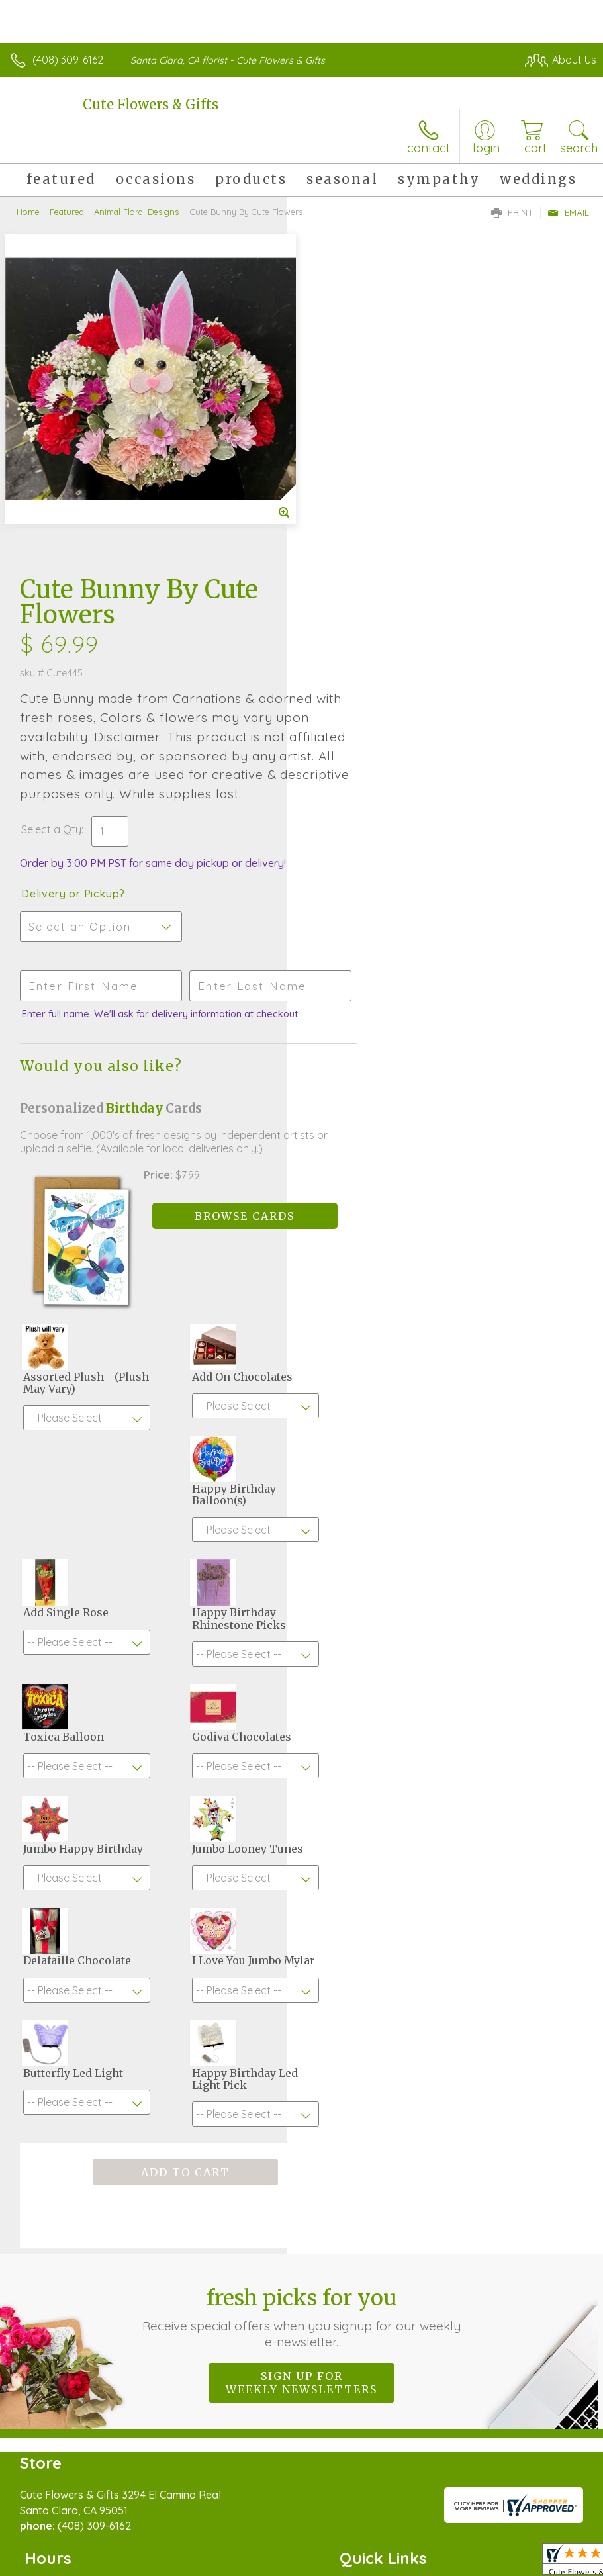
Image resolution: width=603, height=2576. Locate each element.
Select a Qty (338, 505)
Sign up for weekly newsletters (301, 2073)
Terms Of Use (293, 2546)
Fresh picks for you (302, 2008)
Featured (67, 212)
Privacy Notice (371, 2546)
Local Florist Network (466, 2546)
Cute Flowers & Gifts (150, 104)
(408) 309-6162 (67, 59)
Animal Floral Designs (136, 212)
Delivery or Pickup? (360, 569)
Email (568, 212)
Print (512, 212)
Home (28, 212)
